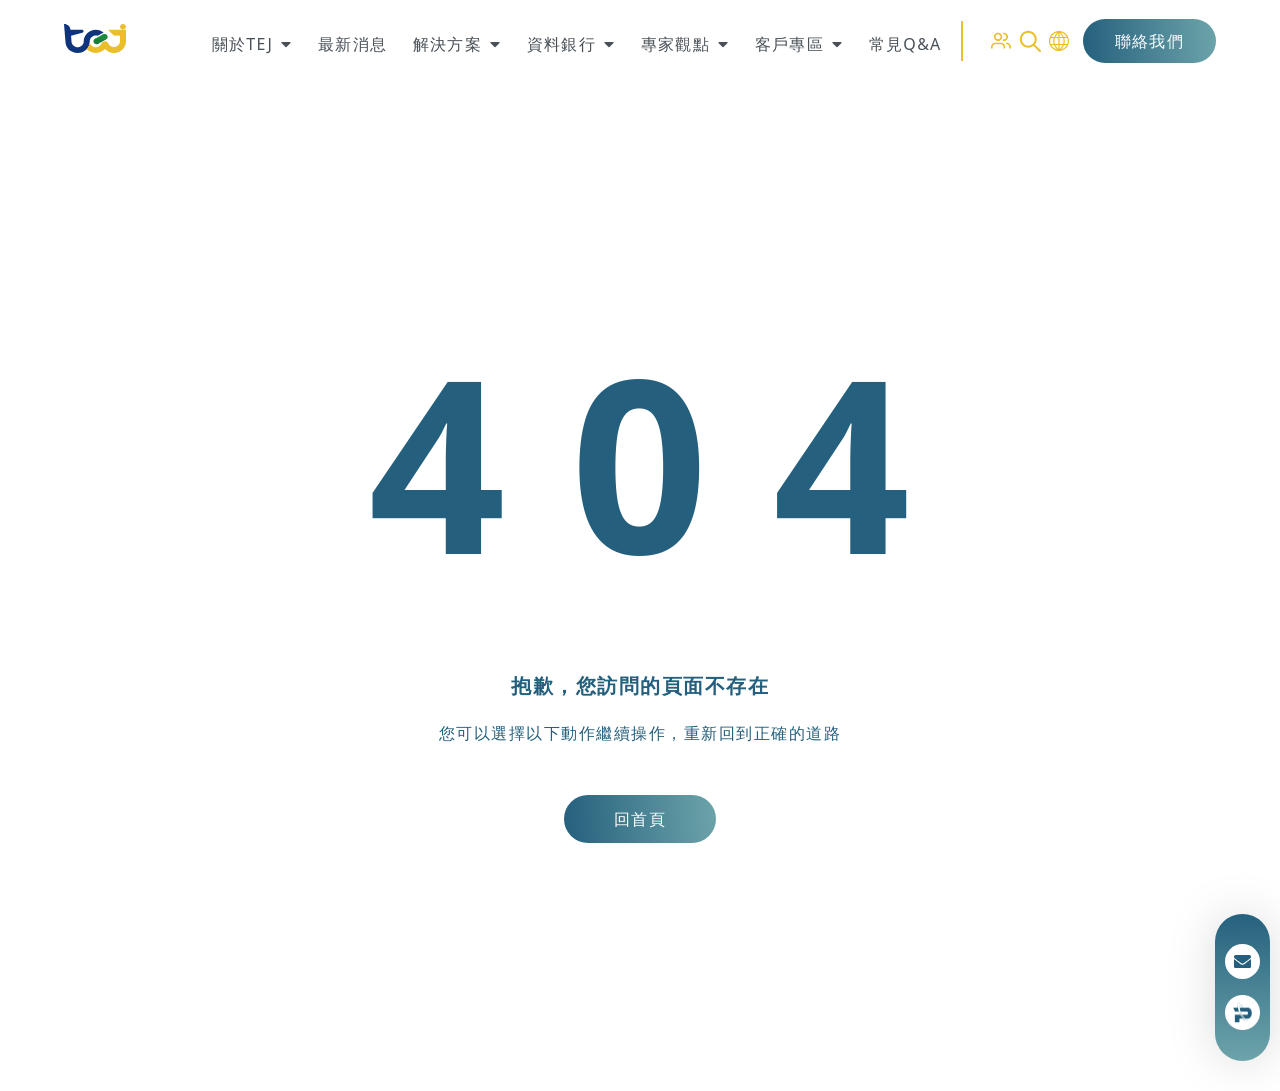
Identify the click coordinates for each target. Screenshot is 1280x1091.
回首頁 (640, 819)
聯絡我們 (1149, 41)
